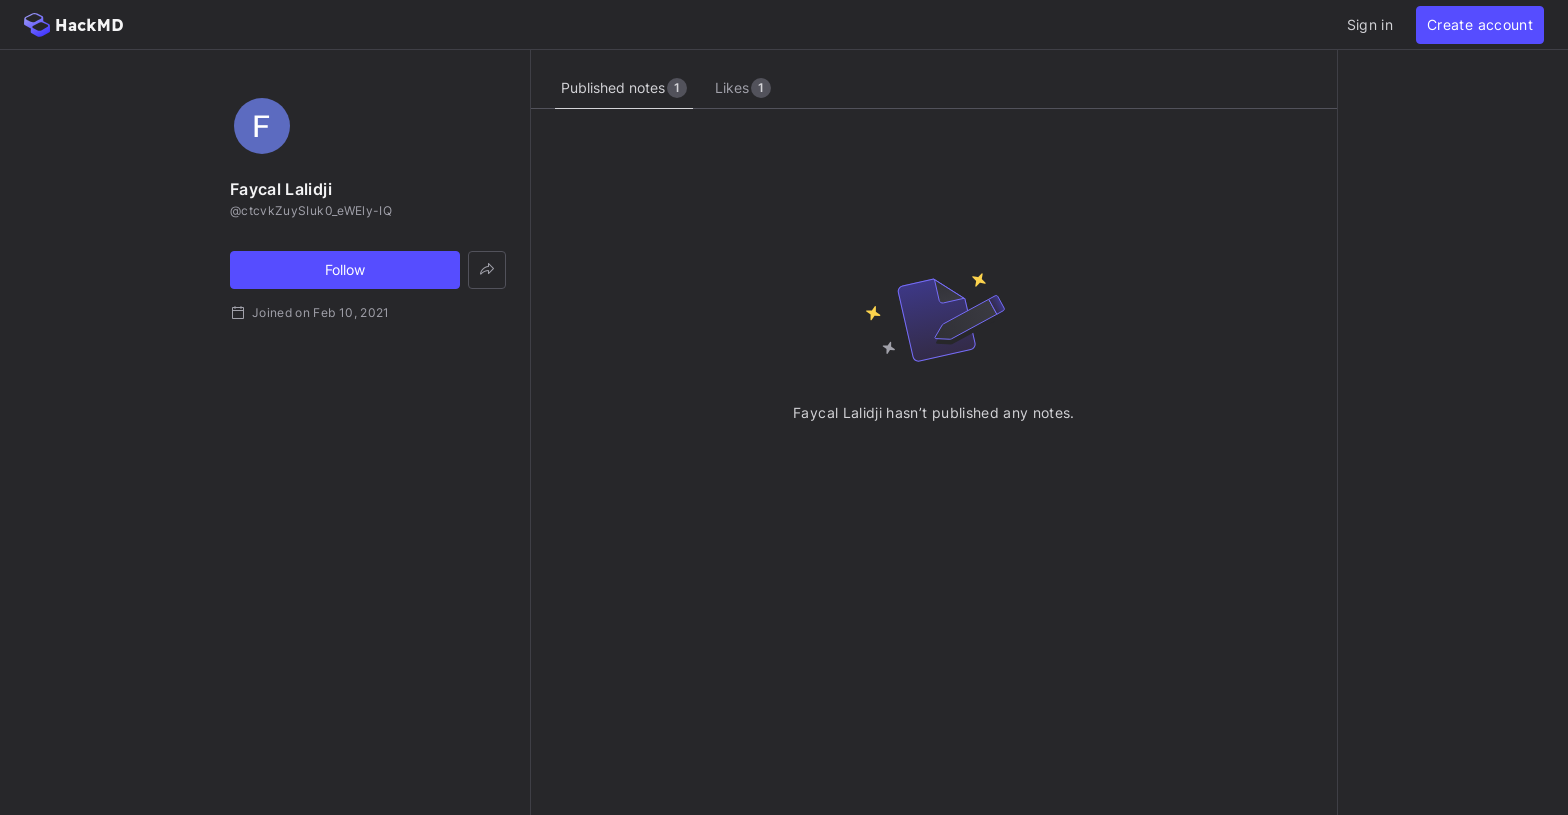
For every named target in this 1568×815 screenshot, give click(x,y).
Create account (1480, 24)
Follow (345, 269)
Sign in (1370, 24)
